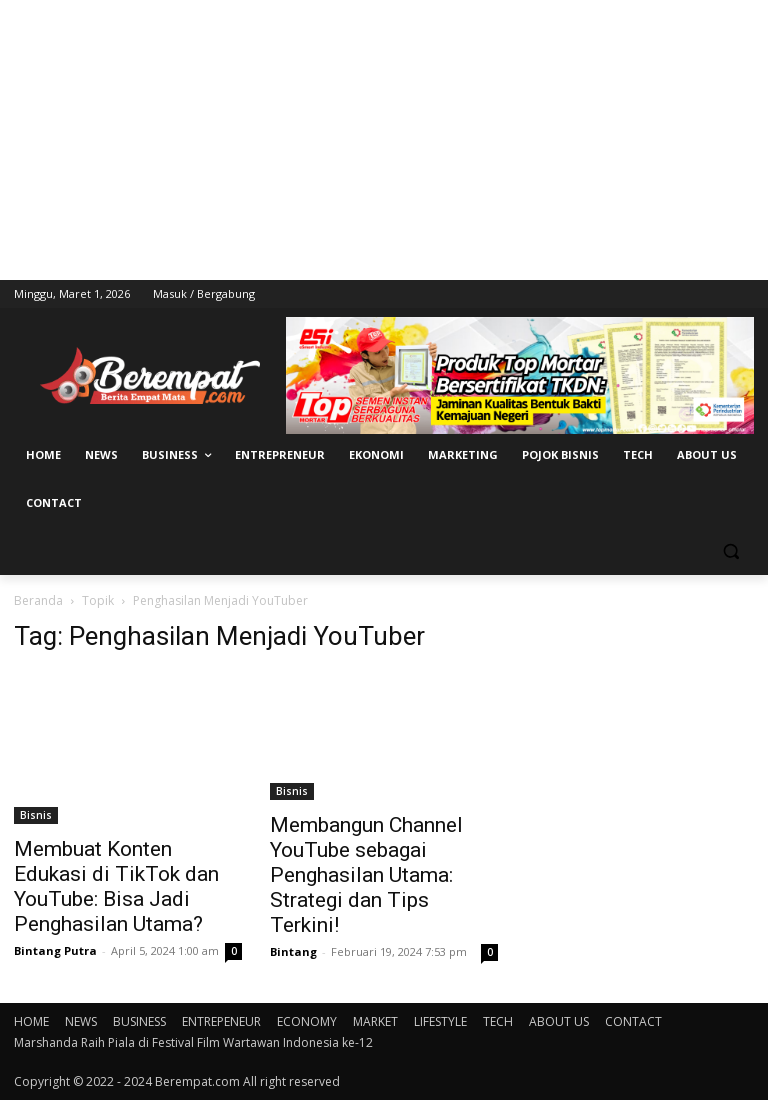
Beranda (38, 600)
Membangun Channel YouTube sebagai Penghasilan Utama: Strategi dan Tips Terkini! (366, 875)
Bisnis (36, 815)
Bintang (293, 951)
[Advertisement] (384, 140)
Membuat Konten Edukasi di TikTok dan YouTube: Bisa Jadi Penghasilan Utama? (116, 886)
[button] (730, 551)
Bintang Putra (55, 950)
